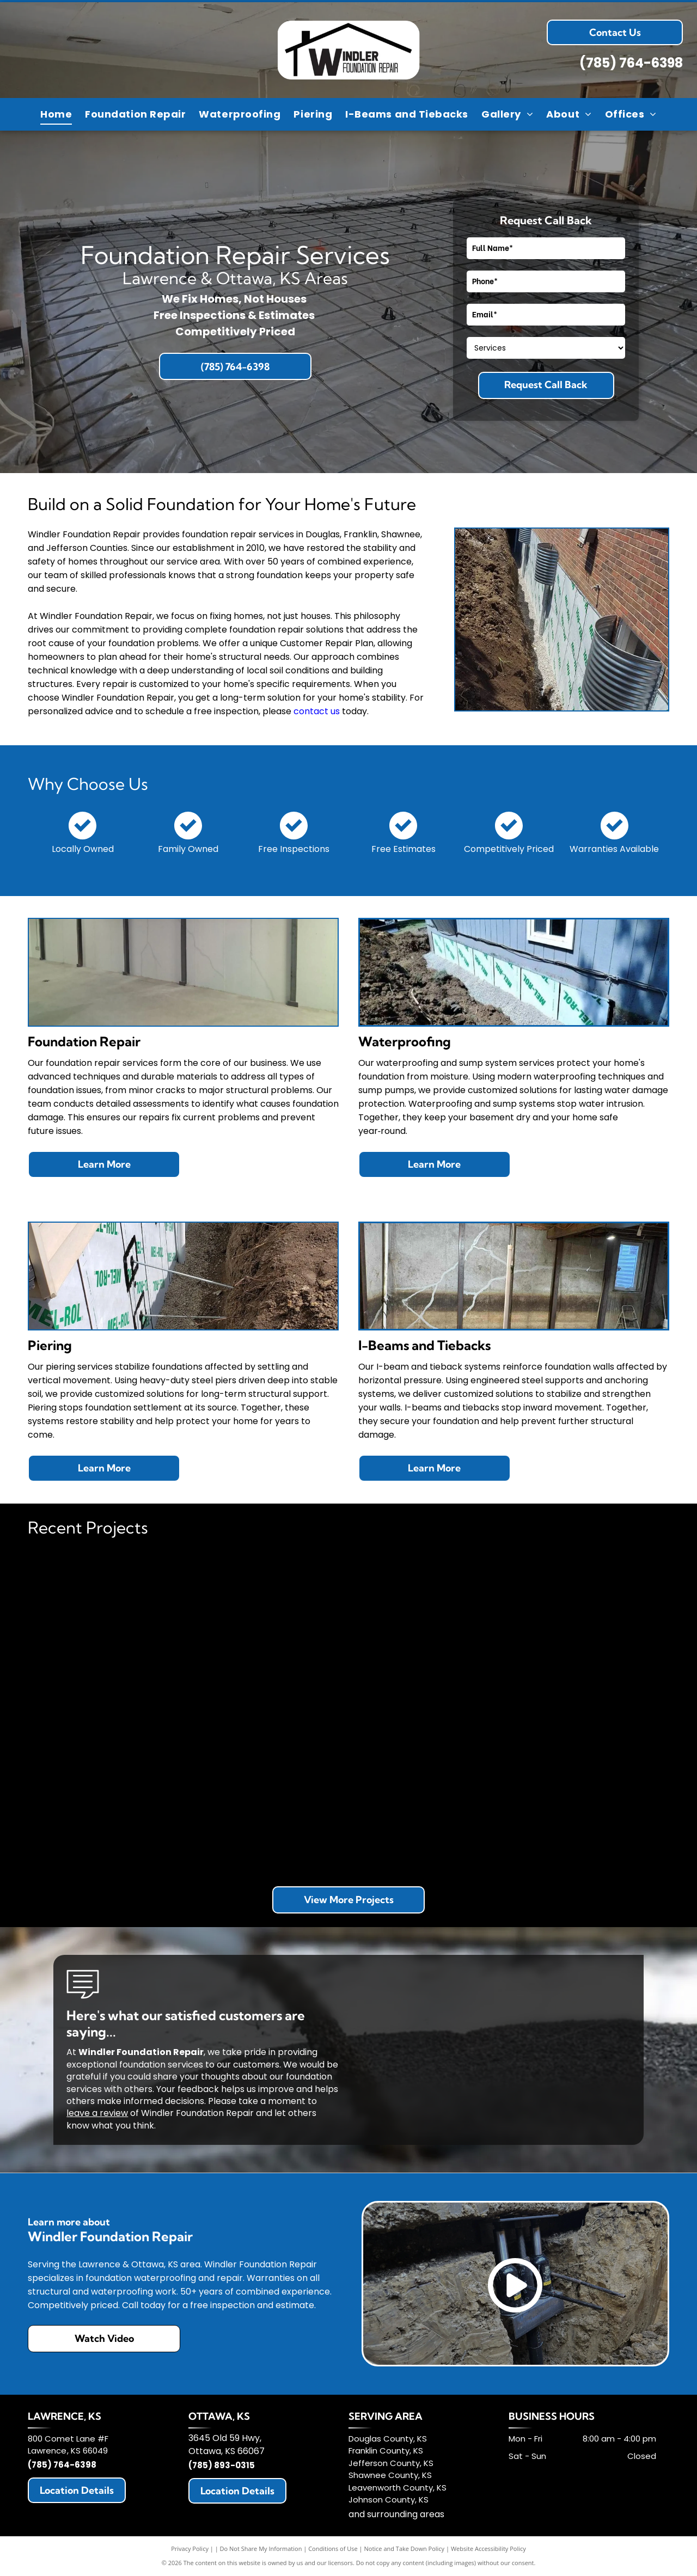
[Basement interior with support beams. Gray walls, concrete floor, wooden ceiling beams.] (588, 1632)
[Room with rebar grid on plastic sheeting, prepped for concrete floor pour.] (108, 1791)
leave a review (97, 2113)
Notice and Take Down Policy (404, 2548)
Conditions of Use (333, 2548)
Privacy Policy (190, 2548)
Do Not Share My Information (261, 2548)
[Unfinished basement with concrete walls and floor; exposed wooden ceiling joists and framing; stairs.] (588, 1791)
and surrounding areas (396, 2514)
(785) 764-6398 (631, 63)
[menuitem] (56, 114)
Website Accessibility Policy (488, 2548)
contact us (317, 711)
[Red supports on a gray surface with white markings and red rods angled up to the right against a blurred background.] (108, 1632)
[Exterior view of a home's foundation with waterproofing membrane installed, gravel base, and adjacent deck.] (268, 1632)
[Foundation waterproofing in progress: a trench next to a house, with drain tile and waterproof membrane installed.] (428, 1632)
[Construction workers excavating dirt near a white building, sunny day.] (428, 1791)
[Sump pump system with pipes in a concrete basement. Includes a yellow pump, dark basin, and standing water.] (268, 1791)
